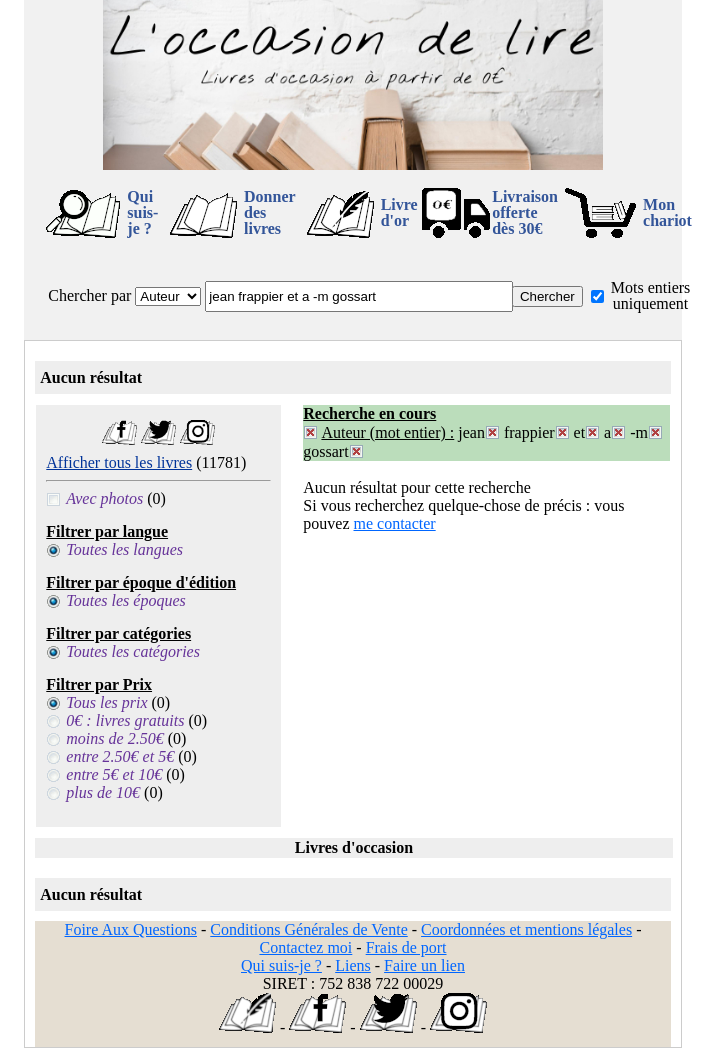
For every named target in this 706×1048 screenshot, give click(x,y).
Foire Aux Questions (131, 929)
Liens (353, 965)
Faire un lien (424, 965)
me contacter (395, 523)
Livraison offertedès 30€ (525, 212)
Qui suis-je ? (142, 212)
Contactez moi (305, 947)
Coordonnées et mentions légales (526, 929)
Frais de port (406, 947)
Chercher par (89, 295)
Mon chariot (667, 212)
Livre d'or (399, 212)
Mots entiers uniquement (651, 295)
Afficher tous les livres (119, 462)
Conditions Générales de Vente (308, 929)
